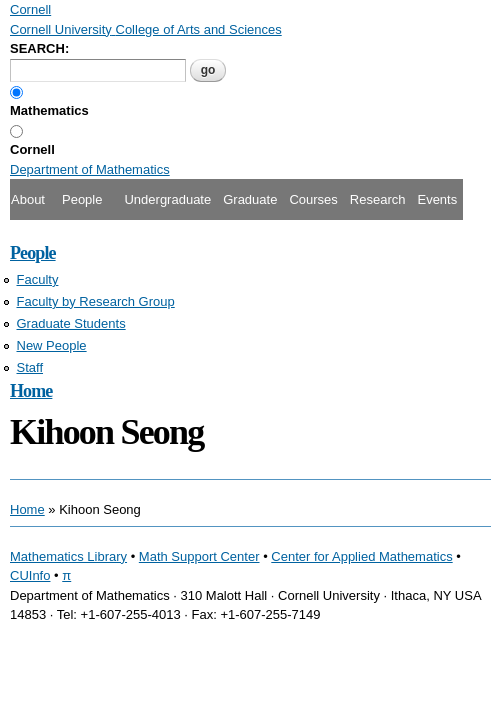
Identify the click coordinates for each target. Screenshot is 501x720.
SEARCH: (39, 48)
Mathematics (49, 110)
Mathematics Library (68, 556)
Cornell (32, 149)
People (82, 199)
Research (378, 199)
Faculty (38, 279)
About (28, 199)
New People (52, 345)
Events (437, 199)
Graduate (250, 199)
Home (31, 391)
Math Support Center (199, 556)
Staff (30, 367)
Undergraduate (167, 199)
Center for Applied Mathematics (361, 556)
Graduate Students (71, 323)
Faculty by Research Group (96, 301)
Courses (313, 199)
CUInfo (30, 575)
